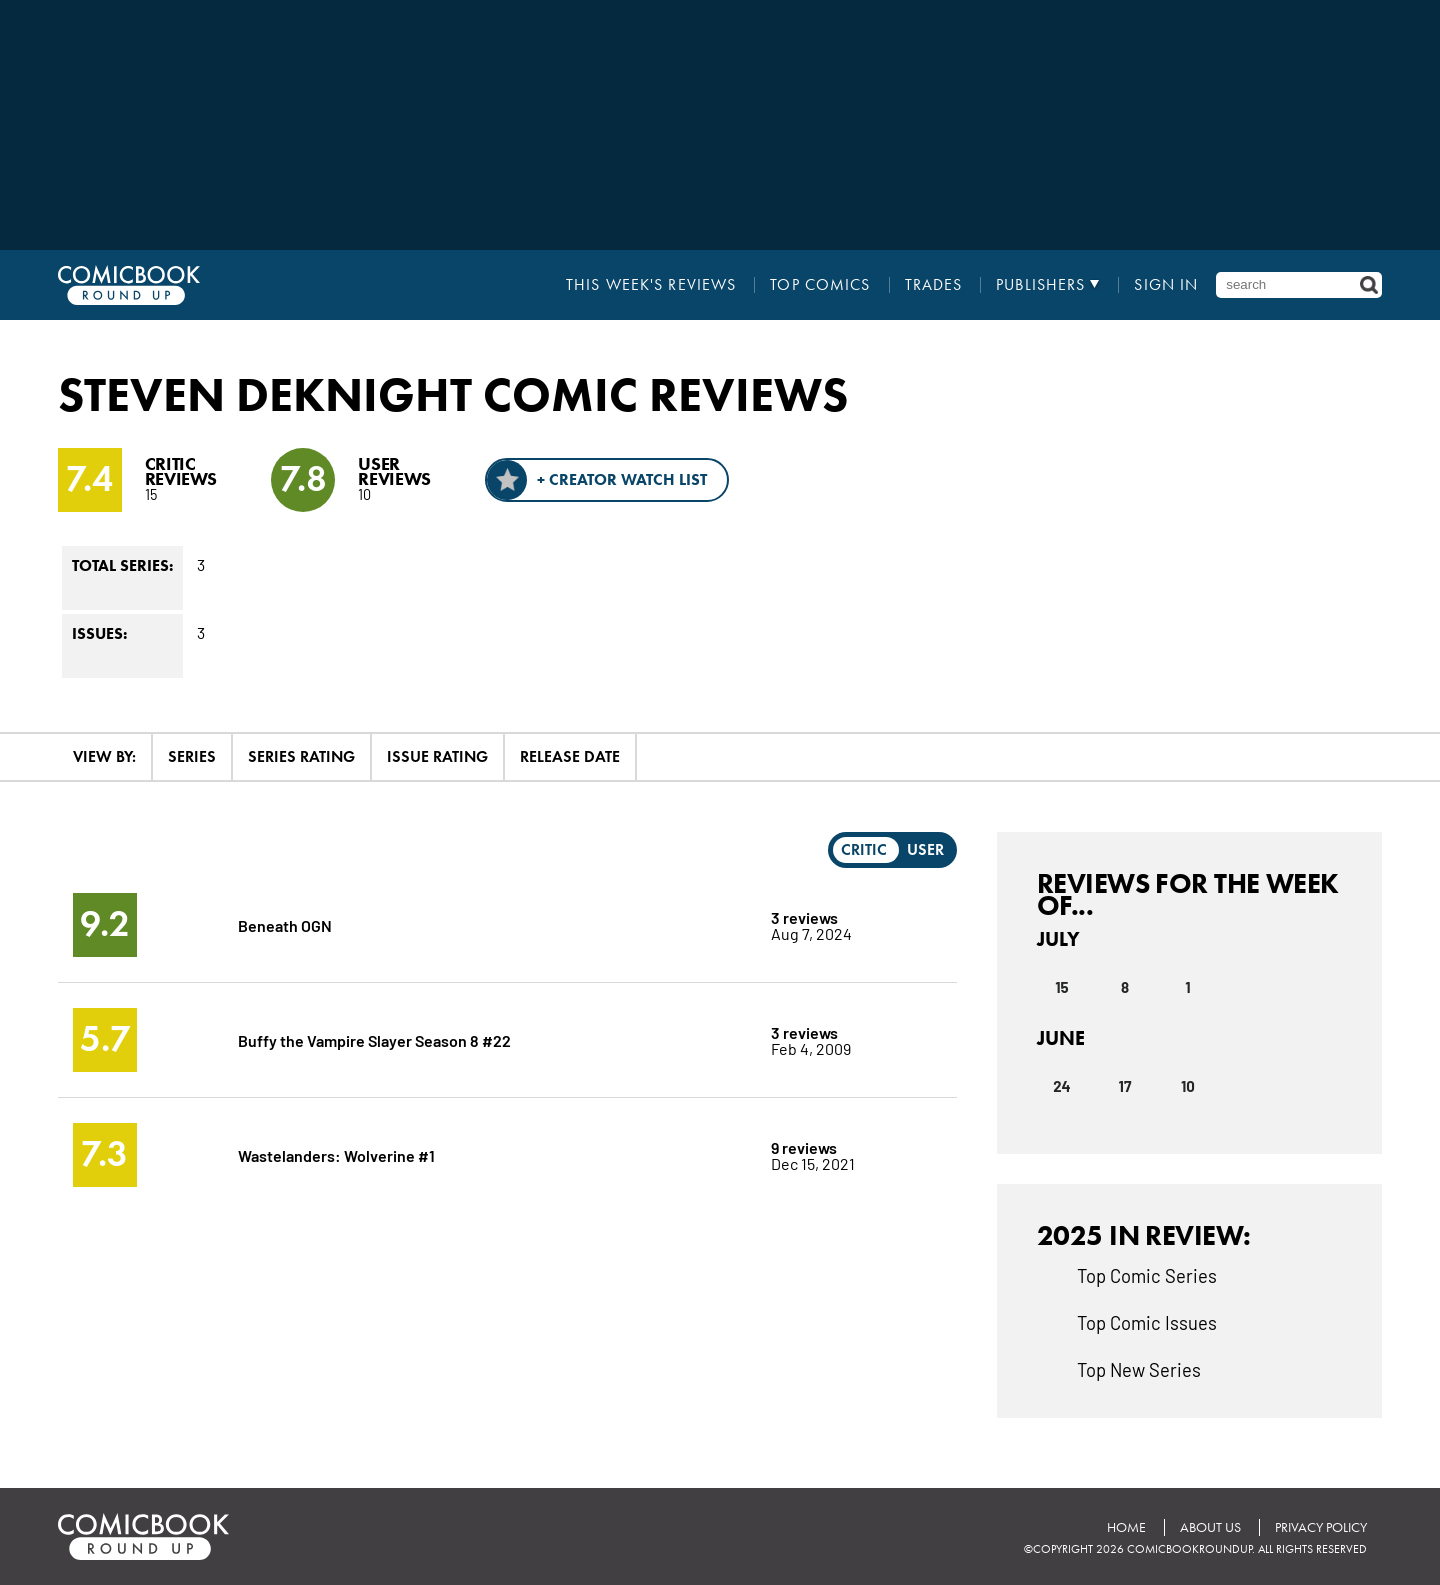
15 (1061, 987)
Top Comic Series (1147, 1275)
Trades (934, 285)
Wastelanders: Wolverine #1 (336, 1154)
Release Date (570, 756)
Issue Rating (437, 756)
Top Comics (820, 285)
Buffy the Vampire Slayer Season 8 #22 (374, 1039)
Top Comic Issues (1147, 1322)
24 (1061, 1086)
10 (1188, 1086)
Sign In (1166, 285)
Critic (864, 849)
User (925, 849)
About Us (1210, 1527)
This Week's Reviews (651, 285)
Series (192, 756)
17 (1125, 1086)
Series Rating (301, 756)
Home (1126, 1527)
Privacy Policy (1321, 1527)
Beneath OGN (285, 924)
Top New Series (1139, 1369)
